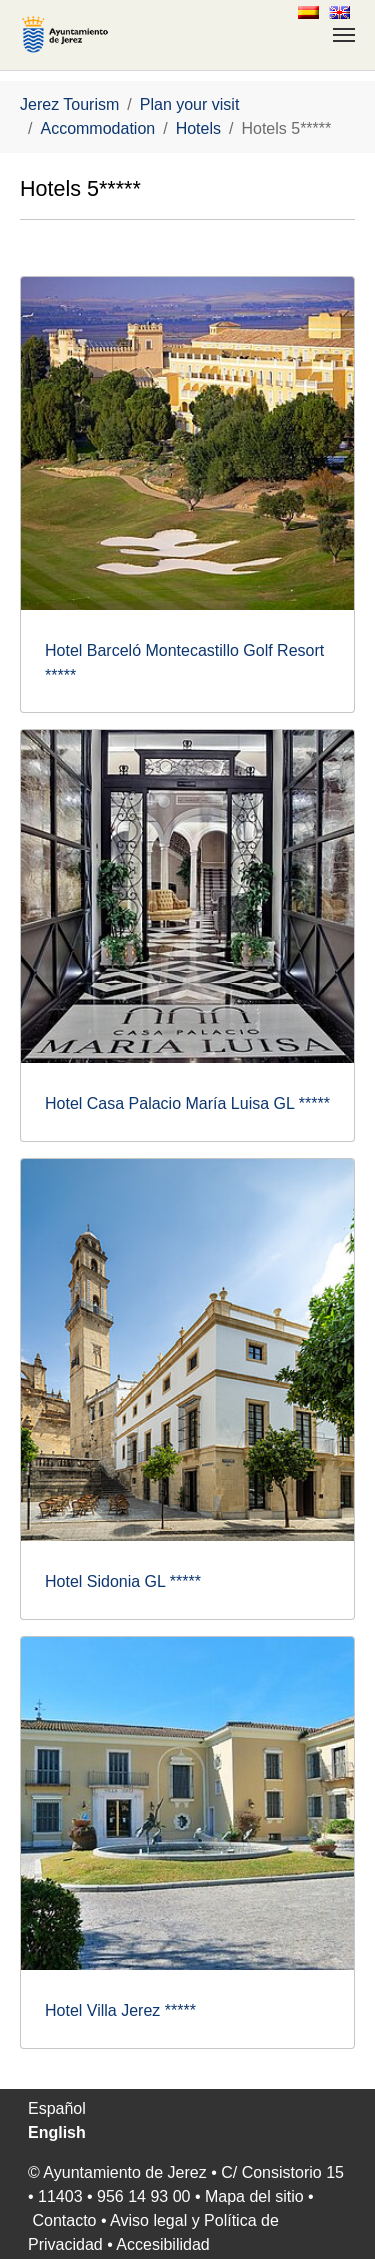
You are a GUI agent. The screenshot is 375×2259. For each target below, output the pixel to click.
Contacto (64, 2220)
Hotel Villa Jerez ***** (120, 2010)
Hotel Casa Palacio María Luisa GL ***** (187, 1103)
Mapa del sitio (254, 2196)
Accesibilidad (162, 2244)
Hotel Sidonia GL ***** (123, 1581)
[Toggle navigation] (344, 35)
